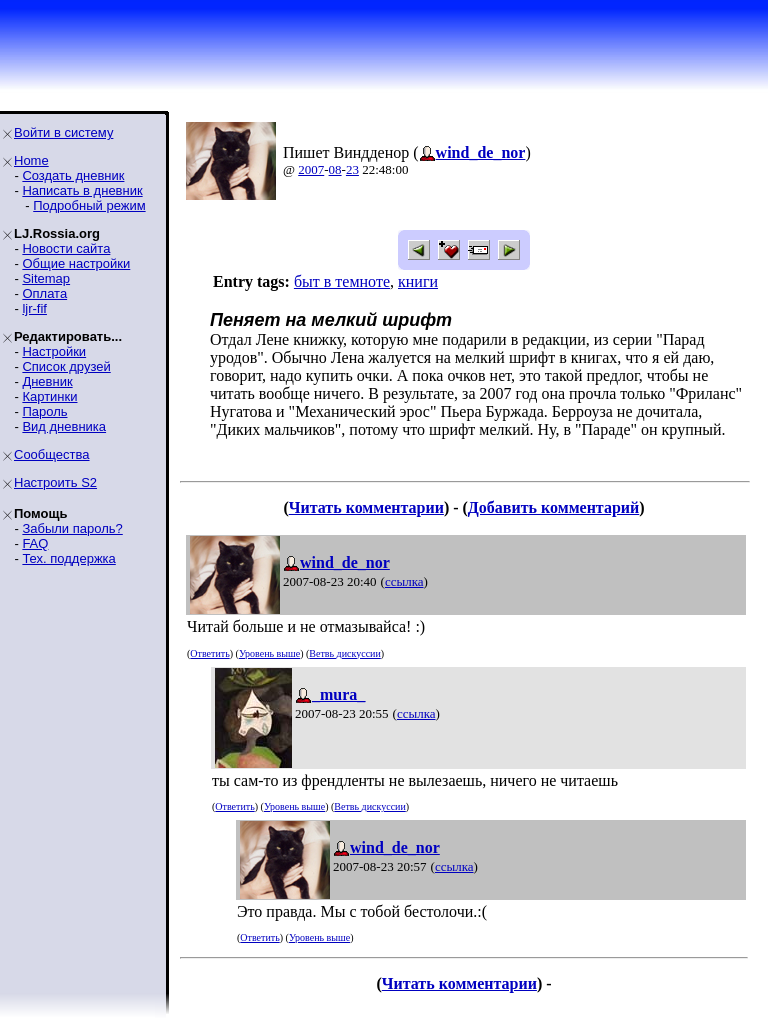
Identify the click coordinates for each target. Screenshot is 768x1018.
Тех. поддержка (68, 558)
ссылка (404, 581)
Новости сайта (66, 248)
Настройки (54, 351)
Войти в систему (63, 132)
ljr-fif (34, 308)
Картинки (49, 396)
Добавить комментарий (553, 507)
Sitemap (46, 278)
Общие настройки (76, 263)
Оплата (44, 293)
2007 (311, 169)
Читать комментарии (366, 507)
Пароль (44, 411)
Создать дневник (73, 175)
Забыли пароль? (72, 528)
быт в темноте (342, 281)
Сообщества (52, 454)
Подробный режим (89, 205)
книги (418, 281)
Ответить (209, 653)
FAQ (35, 543)
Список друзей (66, 366)
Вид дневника (64, 426)
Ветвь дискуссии (344, 653)
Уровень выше (269, 653)
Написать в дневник (82, 190)
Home (31, 160)
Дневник (47, 381)
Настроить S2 (55, 482)
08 (335, 169)
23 (352, 169)
